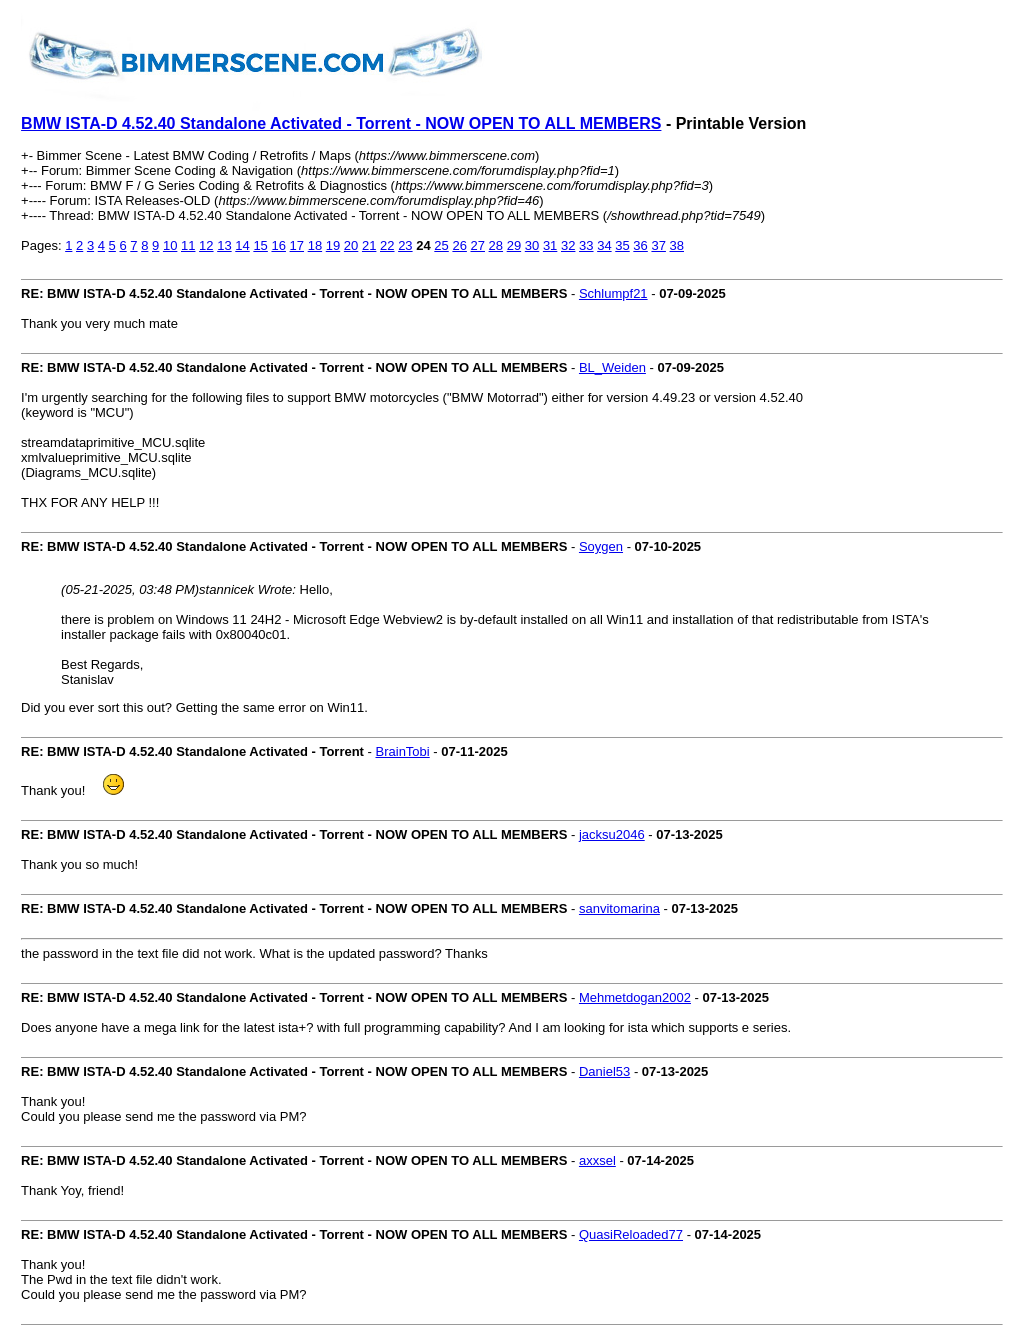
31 (550, 245)
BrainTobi (403, 751)
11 (188, 245)
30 (532, 245)
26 (459, 245)
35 (622, 245)
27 (478, 245)
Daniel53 (604, 1071)
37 (658, 245)
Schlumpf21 (613, 293)
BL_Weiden (612, 367)
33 (586, 245)
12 (206, 245)
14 (242, 245)
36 (640, 245)
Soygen (601, 546)
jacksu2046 (612, 834)
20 (351, 245)
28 (496, 245)
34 (604, 245)
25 (441, 245)
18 (315, 245)
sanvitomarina (619, 908)
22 (387, 245)
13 (224, 245)
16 (278, 245)
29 (514, 245)
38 (677, 245)
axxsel (597, 1160)
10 (170, 245)
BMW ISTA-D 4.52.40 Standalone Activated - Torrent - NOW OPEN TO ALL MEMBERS (341, 123)
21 (369, 245)
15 (260, 245)
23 (405, 245)
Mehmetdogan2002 (635, 997)
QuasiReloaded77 (631, 1234)
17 (297, 245)
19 (333, 245)
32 (568, 245)
